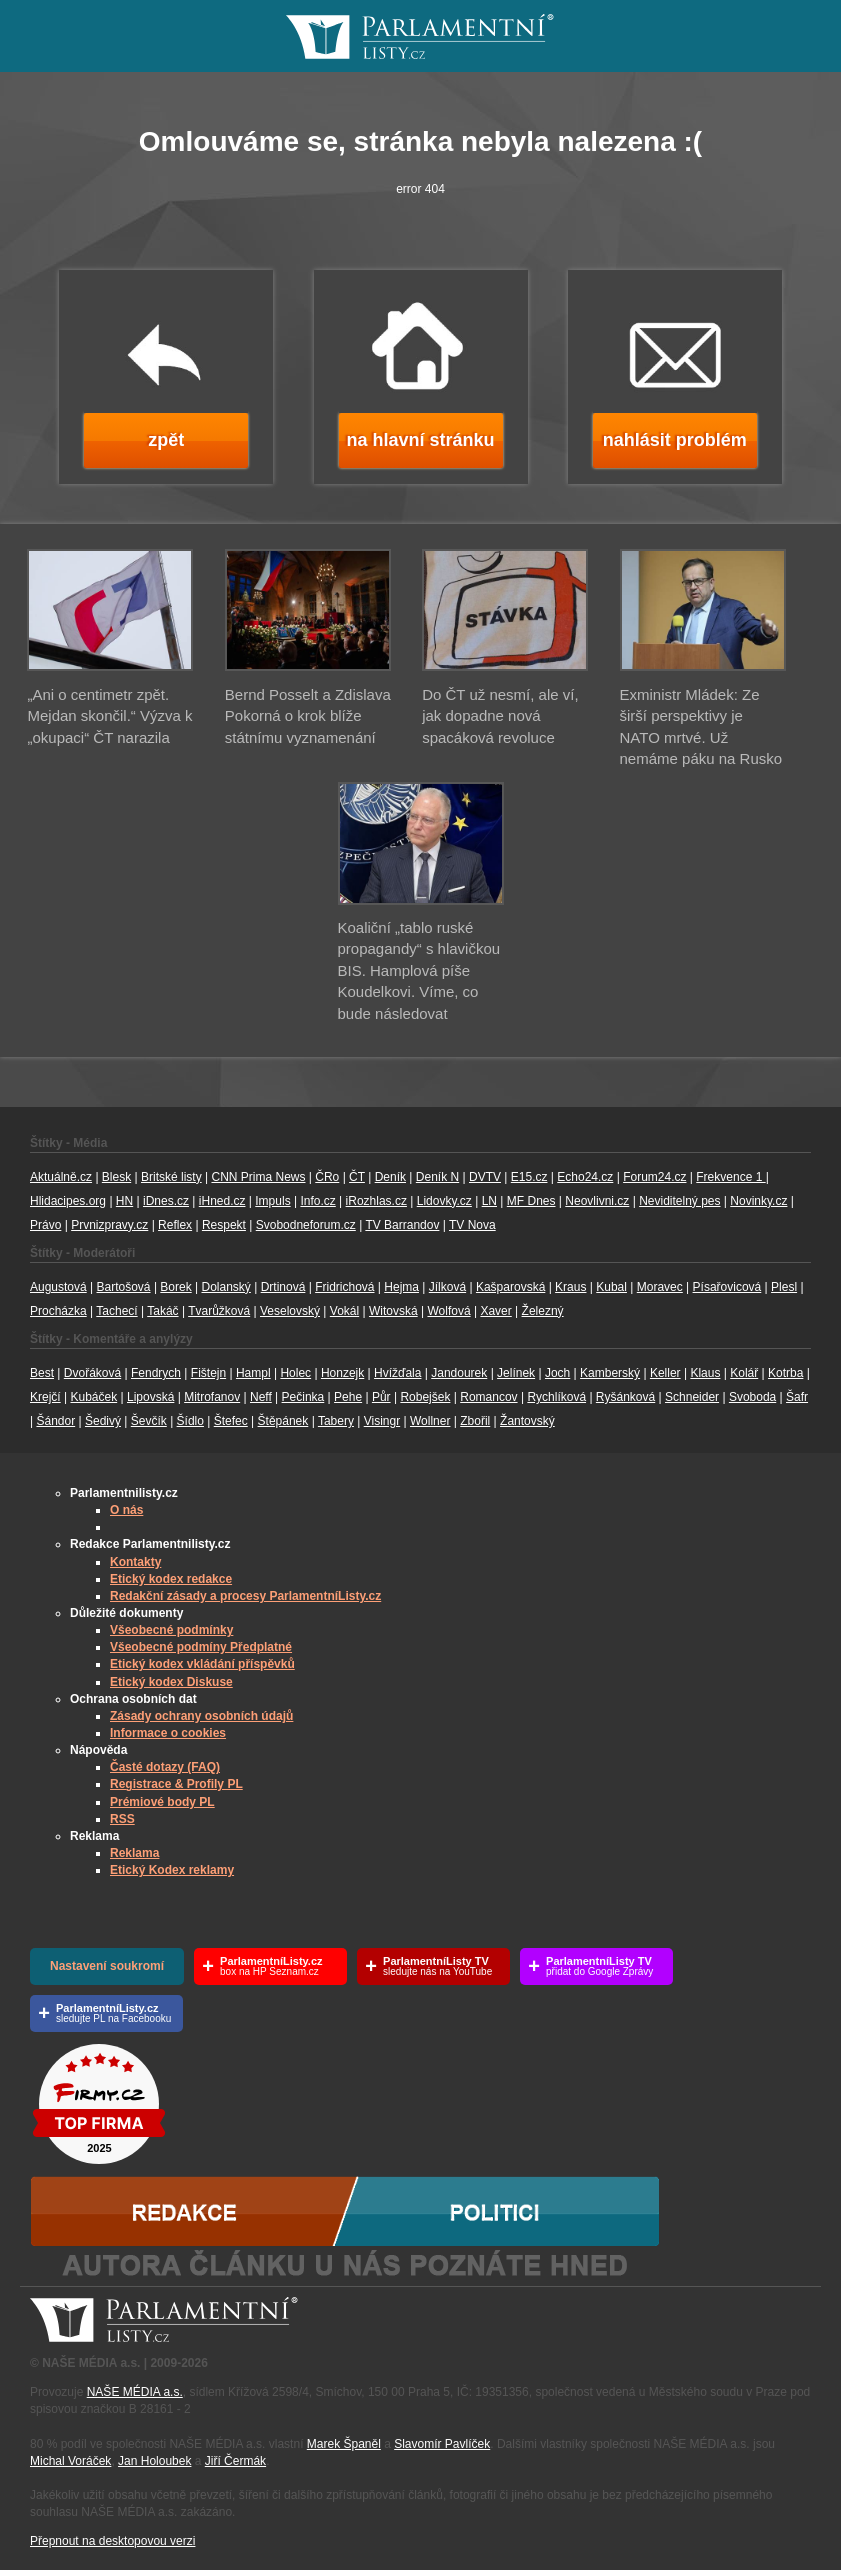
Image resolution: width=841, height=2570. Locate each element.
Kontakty (135, 1562)
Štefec (231, 1421)
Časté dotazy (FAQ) (165, 1767)
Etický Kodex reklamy (172, 1870)
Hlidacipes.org (68, 1201)
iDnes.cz (166, 1201)
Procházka (58, 1311)
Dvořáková (92, 1373)
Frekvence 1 (730, 1177)
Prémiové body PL (162, 1802)
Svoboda (752, 1397)
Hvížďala (397, 1373)
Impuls (272, 1201)
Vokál (344, 1311)
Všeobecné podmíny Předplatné (201, 1647)
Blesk (116, 1177)
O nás (126, 1510)
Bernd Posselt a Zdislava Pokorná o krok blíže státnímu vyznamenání (308, 716)
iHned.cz (222, 1201)
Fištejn (208, 1373)
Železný (543, 1311)
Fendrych (156, 1373)
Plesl (784, 1287)
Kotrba (785, 1373)
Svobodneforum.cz (306, 1225)
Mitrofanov (212, 1397)
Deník (390, 1177)
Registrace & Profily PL (176, 1784)
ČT (357, 1177)
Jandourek (459, 1373)
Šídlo (190, 1421)
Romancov (488, 1397)
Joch (557, 1373)
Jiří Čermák (235, 2461)
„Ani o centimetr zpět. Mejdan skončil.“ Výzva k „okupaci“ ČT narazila (109, 716)
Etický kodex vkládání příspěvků (202, 1664)
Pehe (348, 1397)
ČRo (327, 1177)
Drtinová (283, 1287)
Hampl (253, 1373)
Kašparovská (510, 1287)
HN (124, 1201)
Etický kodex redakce (171, 1579)
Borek (175, 1287)
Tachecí (116, 1311)
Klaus (705, 1373)
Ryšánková (625, 1397)
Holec (295, 1373)
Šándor (55, 1421)
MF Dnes (531, 1201)
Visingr (382, 1421)
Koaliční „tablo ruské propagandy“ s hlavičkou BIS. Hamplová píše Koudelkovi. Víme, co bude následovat (419, 970)
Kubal (611, 1287)
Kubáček (93, 1397)
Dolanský (226, 1287)
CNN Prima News (258, 1177)
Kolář (744, 1373)
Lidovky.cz (444, 1201)
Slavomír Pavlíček (442, 2444)
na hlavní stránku (420, 440)
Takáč (162, 1311)
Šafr (797, 1397)
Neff (261, 1397)
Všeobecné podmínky (171, 1630)
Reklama (134, 1853)
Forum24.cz (654, 1177)
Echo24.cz (585, 1177)
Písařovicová (727, 1287)
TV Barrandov (402, 1225)
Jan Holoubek (154, 2461)
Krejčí (45, 1397)
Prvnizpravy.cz (109, 1225)
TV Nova (472, 1225)
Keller (665, 1373)
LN (489, 1201)
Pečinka (303, 1397)
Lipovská (150, 1397)
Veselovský (290, 1311)
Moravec (660, 1287)
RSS (122, 1819)
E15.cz (529, 1177)
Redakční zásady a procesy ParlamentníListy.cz (245, 1596)
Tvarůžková (219, 1311)
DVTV (485, 1177)
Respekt (224, 1225)
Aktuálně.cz (61, 1177)
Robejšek (425, 1397)
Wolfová (448, 1311)
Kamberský (610, 1373)
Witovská (393, 1311)
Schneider (692, 1397)
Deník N (437, 1177)
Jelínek (516, 1373)
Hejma (401, 1287)
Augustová (58, 1287)
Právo (45, 1225)
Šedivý (103, 1421)
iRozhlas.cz (376, 1201)
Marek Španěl (344, 2444)
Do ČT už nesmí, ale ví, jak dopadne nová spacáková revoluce (500, 716)
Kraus (570, 1287)
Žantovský (527, 1421)
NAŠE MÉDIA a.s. (135, 2392)
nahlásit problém (675, 440)
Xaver (495, 1311)
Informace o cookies (168, 1733)
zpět (166, 440)
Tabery (336, 1421)
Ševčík (149, 1421)
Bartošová (124, 1287)
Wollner (430, 1421)
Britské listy (171, 1177)
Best (42, 1373)
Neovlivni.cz (597, 1201)
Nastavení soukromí (107, 1966)
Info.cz (317, 1201)
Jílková (447, 1287)
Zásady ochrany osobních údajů (201, 1716)
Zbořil (475, 1421)
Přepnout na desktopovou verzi (112, 2541)
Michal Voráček (70, 2461)
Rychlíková (556, 1397)
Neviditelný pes (679, 1201)
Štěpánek (283, 1421)
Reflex (175, 1225)
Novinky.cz (758, 1201)
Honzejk (342, 1373)
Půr (381, 1397)
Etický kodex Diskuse (171, 1682)
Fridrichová (344, 1287)
